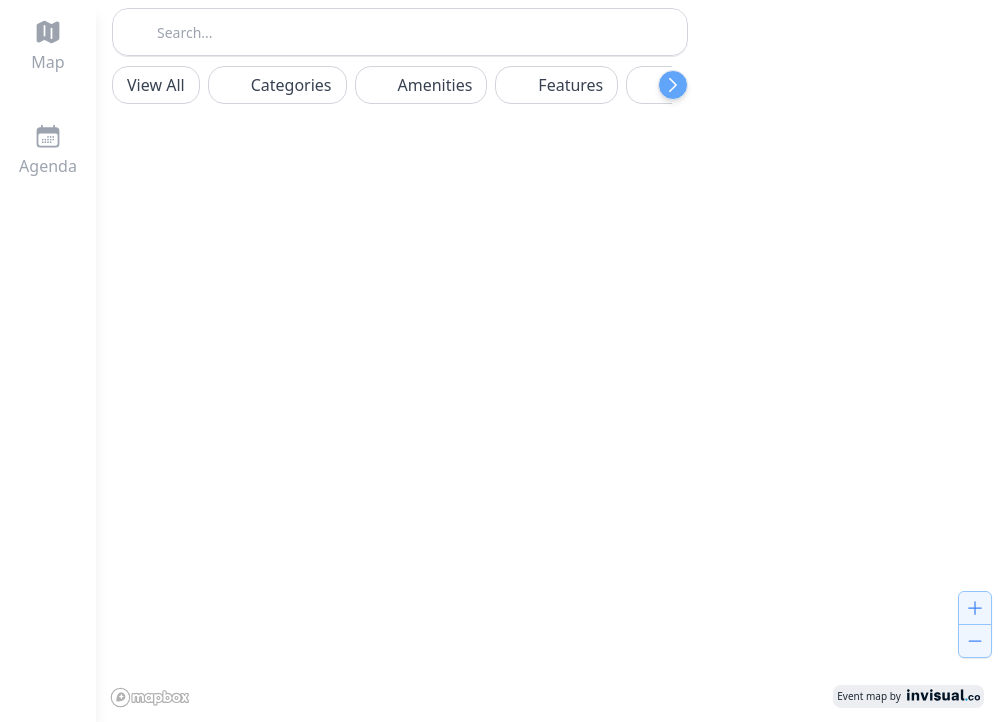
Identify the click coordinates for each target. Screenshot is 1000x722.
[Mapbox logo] (154, 695)
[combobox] (400, 30)
